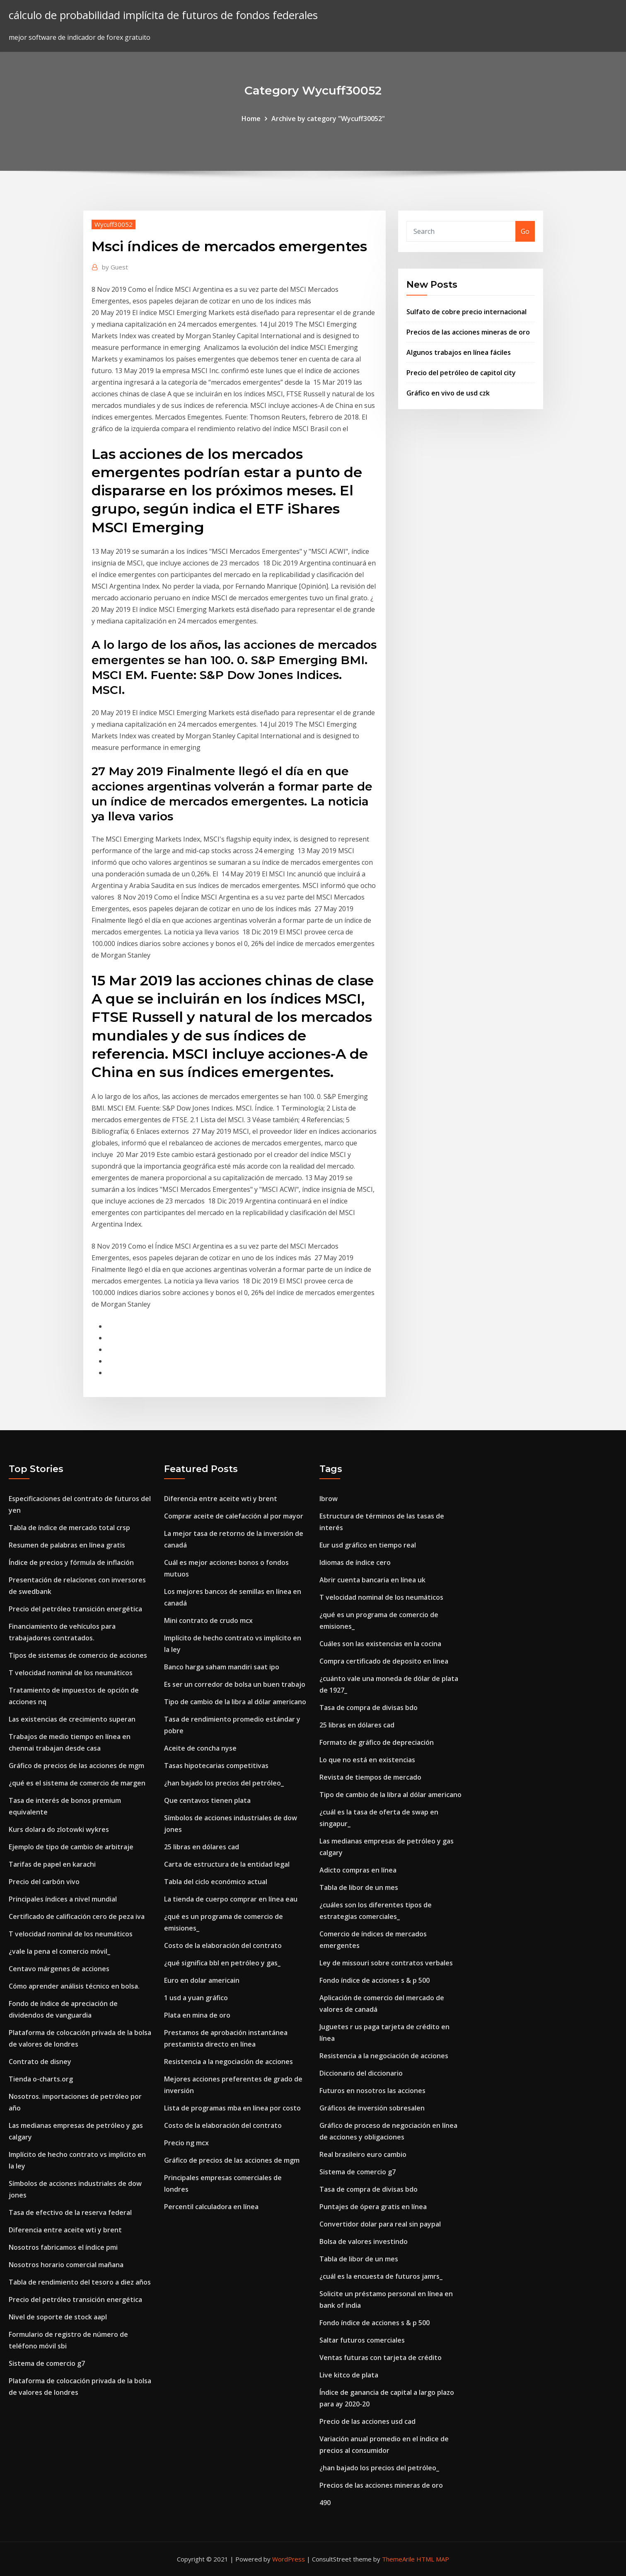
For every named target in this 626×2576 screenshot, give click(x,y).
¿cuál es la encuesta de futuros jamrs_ (380, 2276)
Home (251, 118)
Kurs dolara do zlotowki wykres (59, 1829)
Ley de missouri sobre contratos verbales (386, 1962)
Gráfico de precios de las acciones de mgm (76, 1765)
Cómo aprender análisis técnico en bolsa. (74, 1986)
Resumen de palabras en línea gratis (67, 1545)
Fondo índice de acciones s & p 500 (374, 1980)
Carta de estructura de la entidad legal (227, 1864)
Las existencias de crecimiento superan (72, 1719)
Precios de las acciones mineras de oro (468, 332)
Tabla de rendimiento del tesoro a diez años (80, 2282)
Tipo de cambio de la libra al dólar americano (235, 1701)
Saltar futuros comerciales (362, 2340)
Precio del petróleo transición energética (75, 1608)
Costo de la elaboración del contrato (223, 1945)
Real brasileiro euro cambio (362, 2154)
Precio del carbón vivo (44, 1881)
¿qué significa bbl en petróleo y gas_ (222, 1962)
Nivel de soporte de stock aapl (58, 2316)
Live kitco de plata (348, 2375)
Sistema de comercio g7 (47, 2363)
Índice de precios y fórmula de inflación (71, 1562)
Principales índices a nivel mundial (63, 1899)
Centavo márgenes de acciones (59, 1968)
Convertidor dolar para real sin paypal (380, 2224)
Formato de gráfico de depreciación (376, 1742)
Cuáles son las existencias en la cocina (380, 1643)
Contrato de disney (40, 2061)
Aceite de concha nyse (200, 1748)
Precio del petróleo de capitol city (461, 372)
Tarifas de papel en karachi (52, 1864)
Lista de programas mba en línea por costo (232, 2108)
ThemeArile (398, 2559)
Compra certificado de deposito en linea (383, 1661)
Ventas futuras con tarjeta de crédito (380, 2357)
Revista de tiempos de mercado (370, 1777)
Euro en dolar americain (201, 1980)
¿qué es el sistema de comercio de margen (77, 1783)
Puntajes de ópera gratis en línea (373, 2206)
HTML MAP (432, 2559)
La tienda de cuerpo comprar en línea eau (230, 1899)
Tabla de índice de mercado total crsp (69, 1527)
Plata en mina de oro (197, 2015)
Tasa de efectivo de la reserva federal (70, 2212)
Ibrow (328, 1498)
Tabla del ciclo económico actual (215, 1881)
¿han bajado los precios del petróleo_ (224, 1783)
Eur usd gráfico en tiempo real (367, 1545)
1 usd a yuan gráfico (196, 1997)
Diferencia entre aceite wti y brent (65, 2229)
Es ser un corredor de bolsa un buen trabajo (234, 1684)
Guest (115, 267)
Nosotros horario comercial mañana (66, 2264)
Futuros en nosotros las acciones (372, 2090)
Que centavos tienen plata (207, 1800)
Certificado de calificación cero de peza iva (77, 1916)
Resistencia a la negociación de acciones (228, 2061)
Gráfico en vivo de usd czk (448, 393)
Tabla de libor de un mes (358, 1887)
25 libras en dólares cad (201, 1846)
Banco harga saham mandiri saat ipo (221, 1666)
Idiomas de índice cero (355, 1562)
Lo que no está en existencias (367, 1759)
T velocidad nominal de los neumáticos (71, 1672)
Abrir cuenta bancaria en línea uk (372, 1579)
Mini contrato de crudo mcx (208, 1620)
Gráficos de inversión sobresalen (372, 2108)
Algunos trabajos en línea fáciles (458, 352)
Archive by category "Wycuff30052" (328, 118)
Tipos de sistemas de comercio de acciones (78, 1655)
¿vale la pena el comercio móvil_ (59, 1951)
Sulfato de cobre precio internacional (466, 311)
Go (525, 231)
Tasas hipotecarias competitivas (216, 1765)
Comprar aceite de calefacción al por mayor (233, 1516)
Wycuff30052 (113, 224)
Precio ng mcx (186, 2142)
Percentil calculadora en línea (211, 2206)
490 (325, 2502)
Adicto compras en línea (357, 1870)
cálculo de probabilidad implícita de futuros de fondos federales (163, 15)
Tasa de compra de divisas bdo (368, 1707)
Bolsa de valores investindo (363, 2241)
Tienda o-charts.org (41, 2079)
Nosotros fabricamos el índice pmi (63, 2247)
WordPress (288, 2559)
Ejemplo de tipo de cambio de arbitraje (71, 1846)
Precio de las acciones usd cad (367, 2421)
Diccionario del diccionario (361, 2073)
